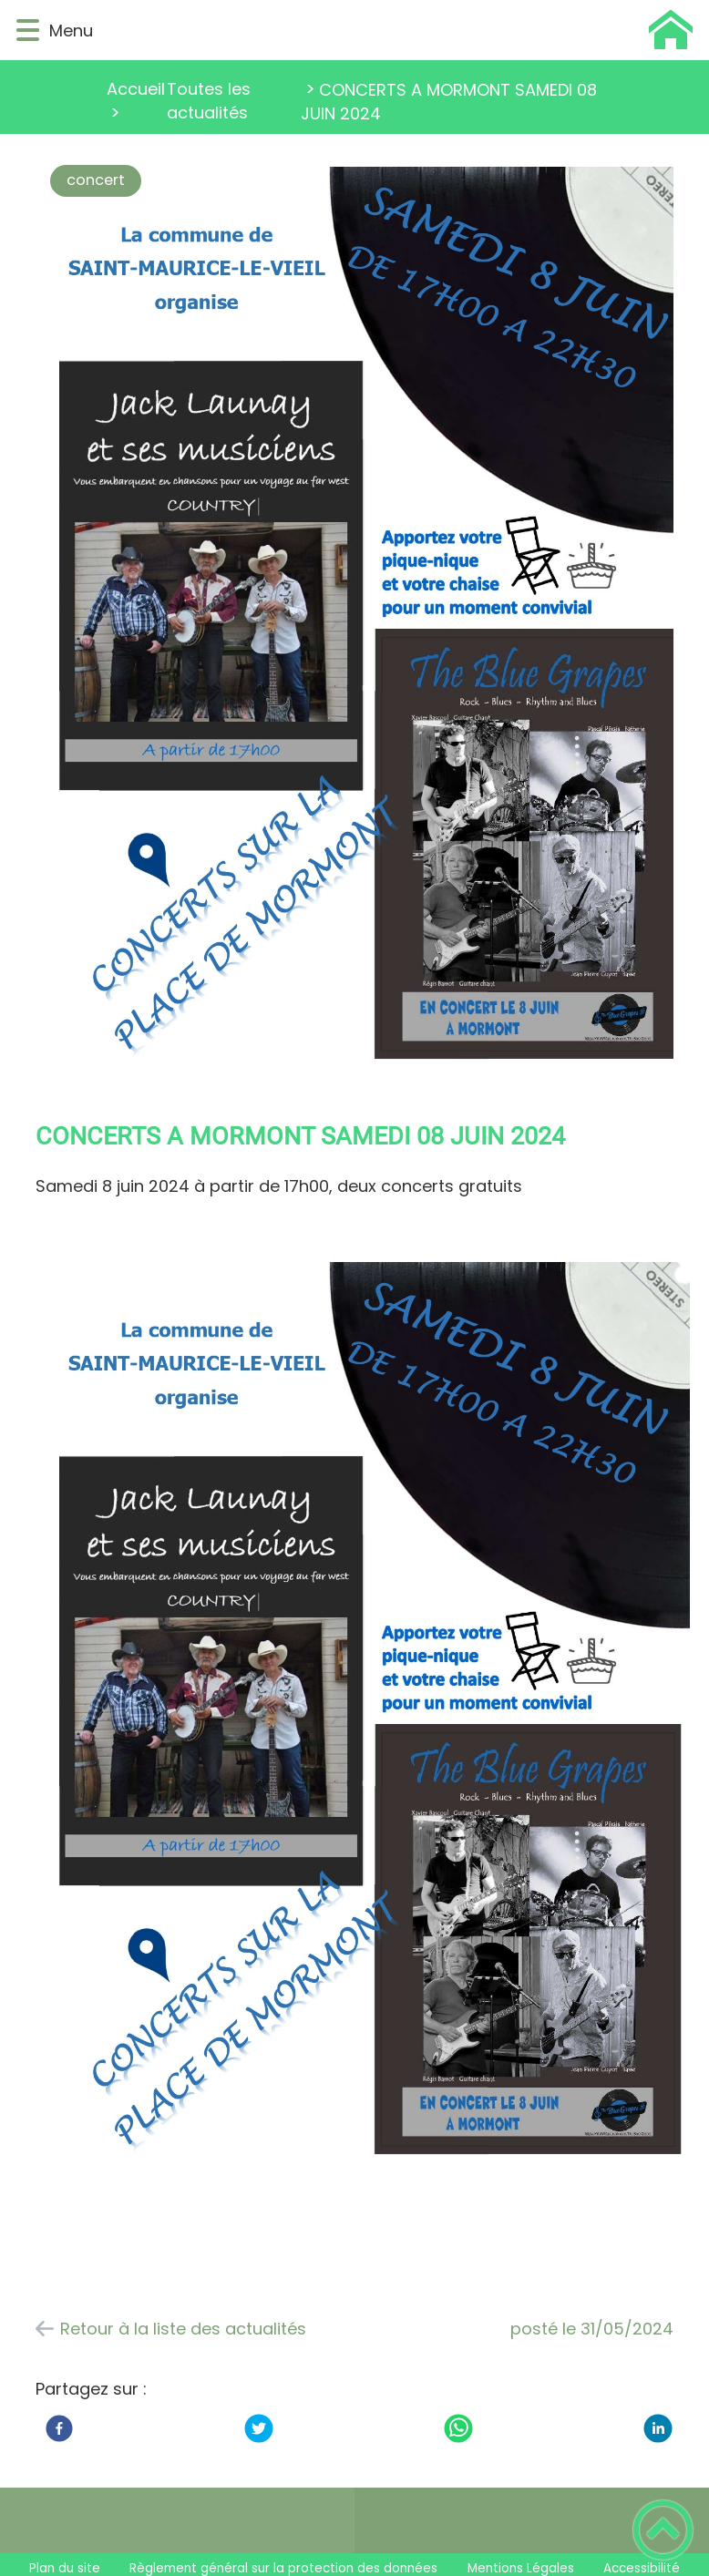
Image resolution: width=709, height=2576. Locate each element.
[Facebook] (59, 2428)
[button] (27, 30)
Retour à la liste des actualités (183, 2328)
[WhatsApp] (458, 2428)
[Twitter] (258, 2428)
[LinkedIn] (657, 2428)
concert (96, 179)
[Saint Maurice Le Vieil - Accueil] (400, 30)
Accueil (136, 88)
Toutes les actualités (209, 100)
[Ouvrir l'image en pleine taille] (371, 620)
